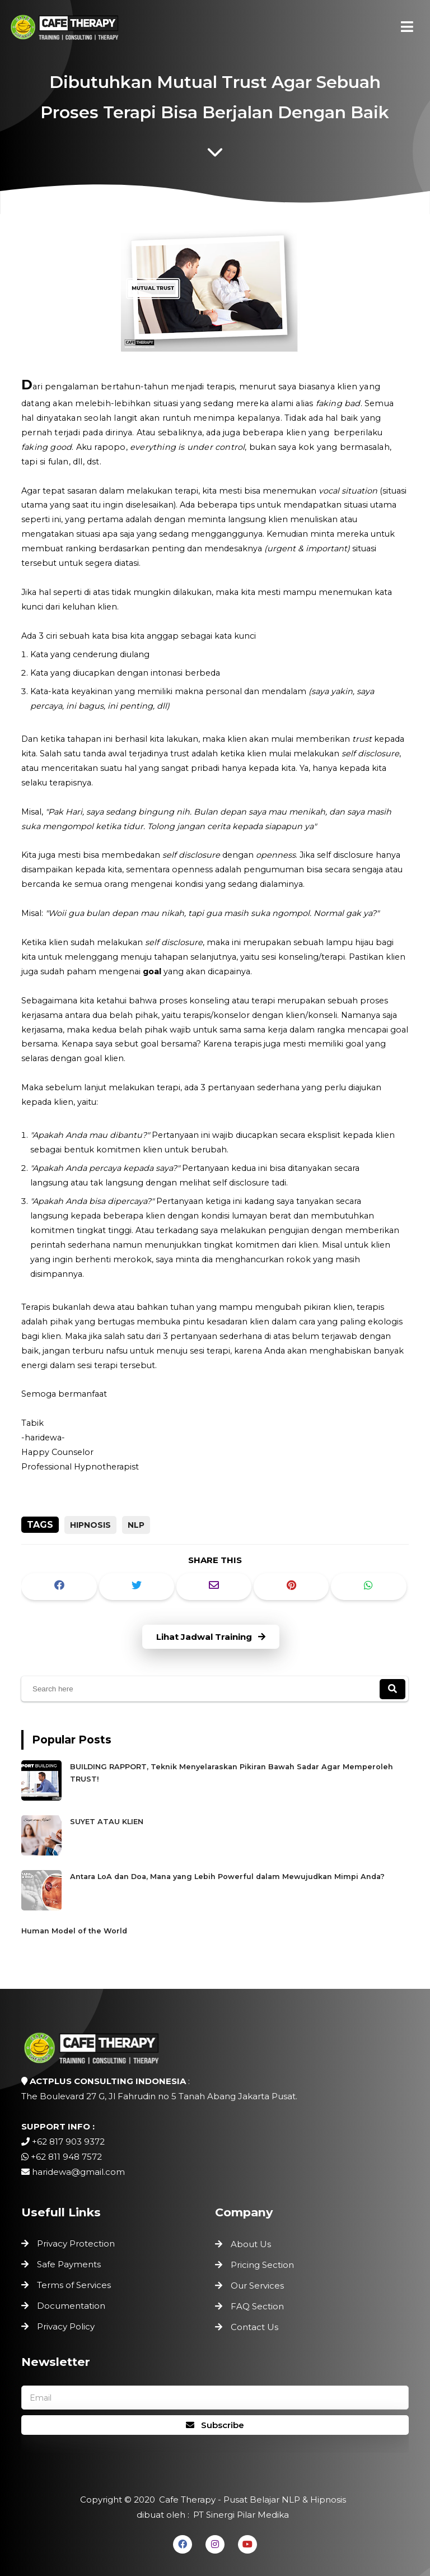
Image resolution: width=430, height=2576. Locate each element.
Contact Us (254, 2327)
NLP (136, 1525)
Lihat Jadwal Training (211, 1637)
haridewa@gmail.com (78, 2171)
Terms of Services (76, 2285)
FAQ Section (257, 2306)
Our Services (257, 2285)
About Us (251, 2244)
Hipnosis (90, 1525)
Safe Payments (71, 2264)
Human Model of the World (87, 1921)
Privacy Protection (78, 2245)
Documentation (73, 2304)
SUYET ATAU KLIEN (123, 1821)
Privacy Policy (68, 2324)
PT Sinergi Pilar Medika (240, 2514)
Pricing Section (262, 2264)
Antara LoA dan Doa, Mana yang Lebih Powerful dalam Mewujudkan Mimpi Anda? (227, 1871)
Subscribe (215, 2425)
